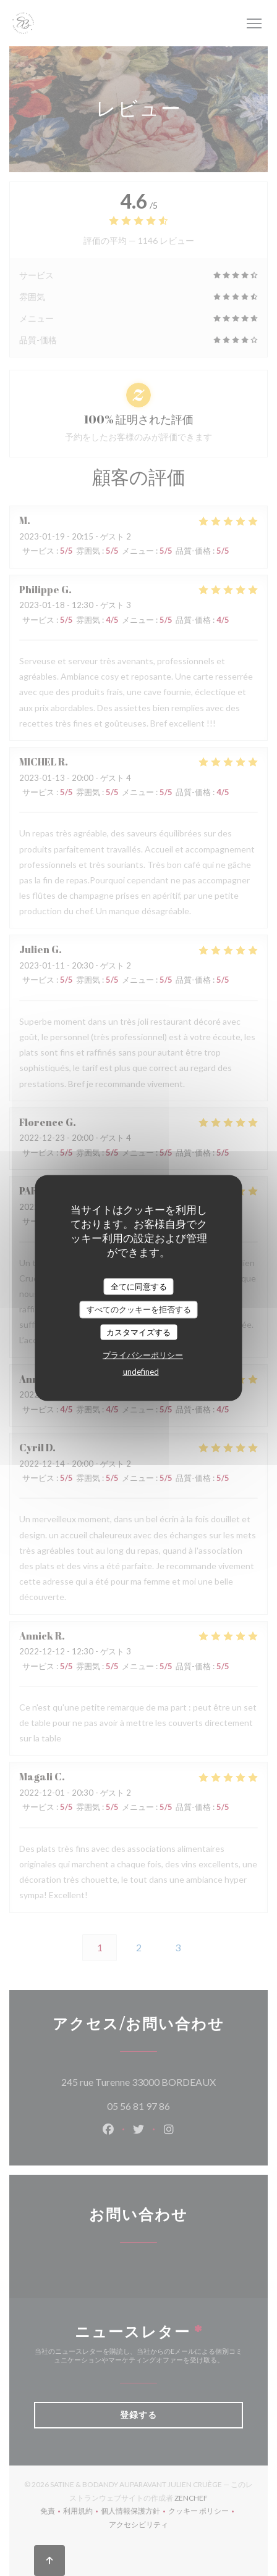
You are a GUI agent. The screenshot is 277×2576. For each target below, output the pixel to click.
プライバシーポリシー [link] (143, 1355)
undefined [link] (141, 1372)
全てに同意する (139, 1286)
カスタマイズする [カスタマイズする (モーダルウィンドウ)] (138, 1331)
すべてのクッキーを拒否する (139, 1309)
